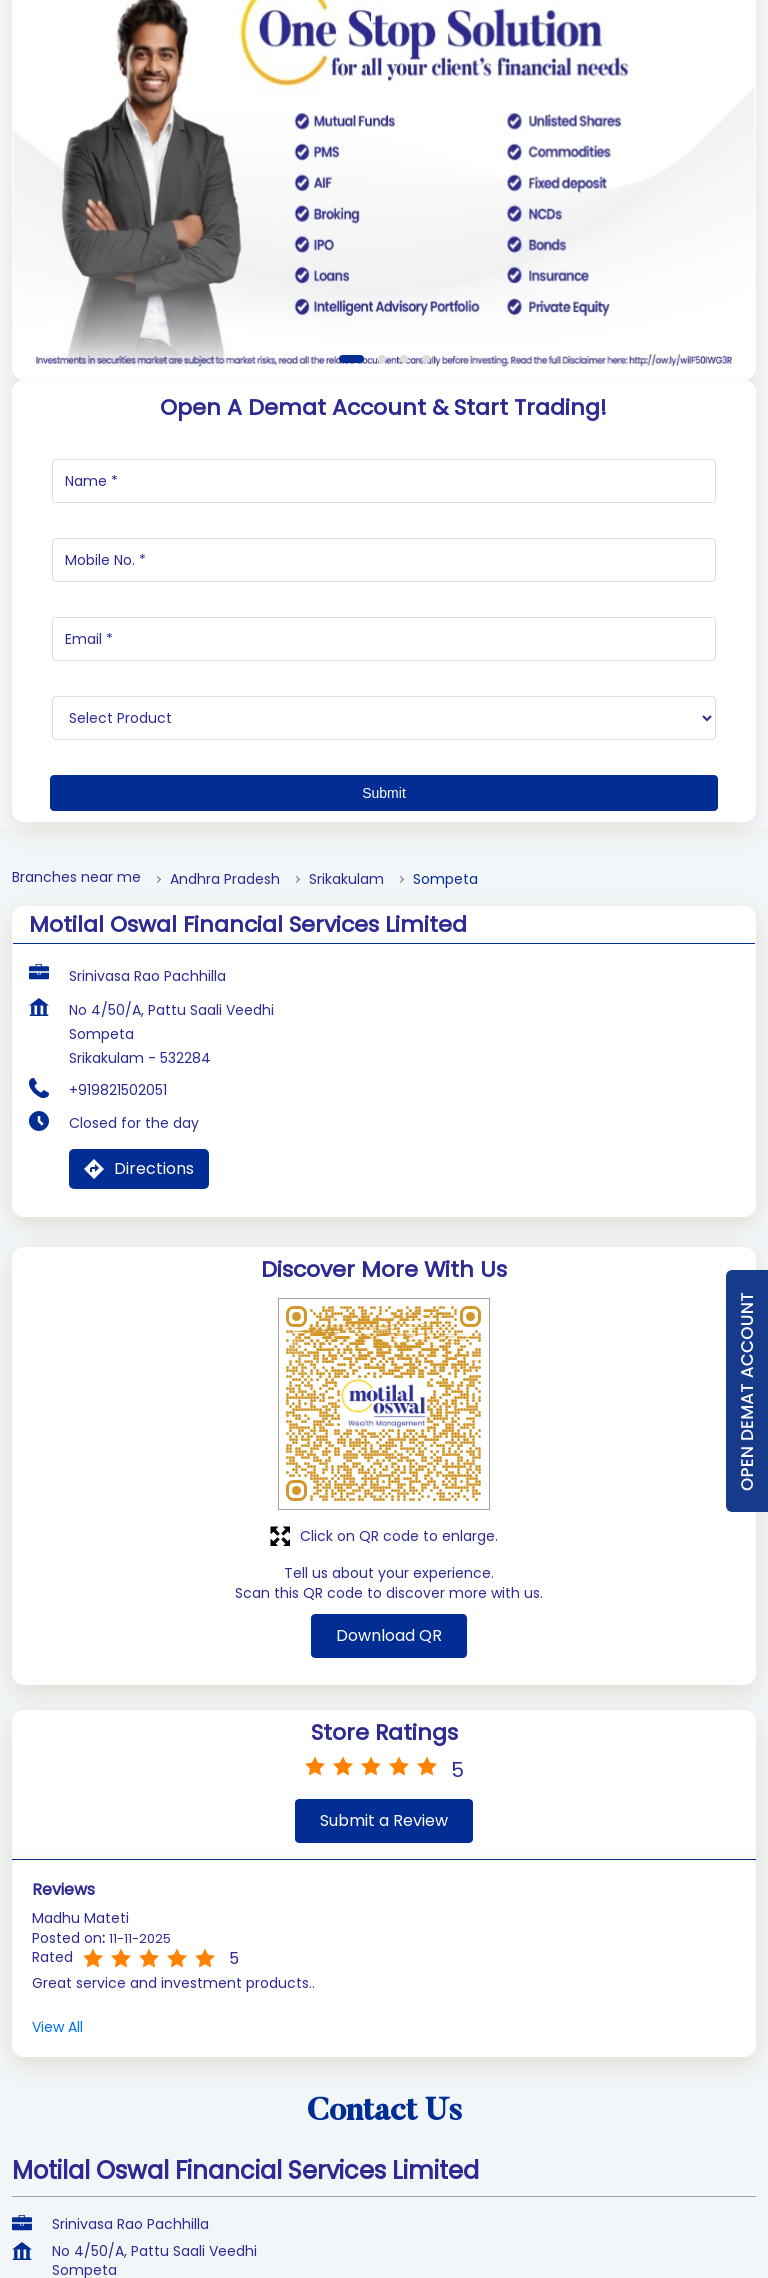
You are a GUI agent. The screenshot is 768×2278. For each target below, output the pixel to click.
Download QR (389, 1850)
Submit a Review (384, 2035)
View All (57, 2242)
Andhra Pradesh (225, 1094)
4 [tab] (426, 574)
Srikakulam (346, 1094)
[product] (384, 933)
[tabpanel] (384, 356)
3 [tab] (404, 574)
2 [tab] (382, 574)
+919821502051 (118, 1305)
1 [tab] (351, 574)
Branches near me (76, 1092)
